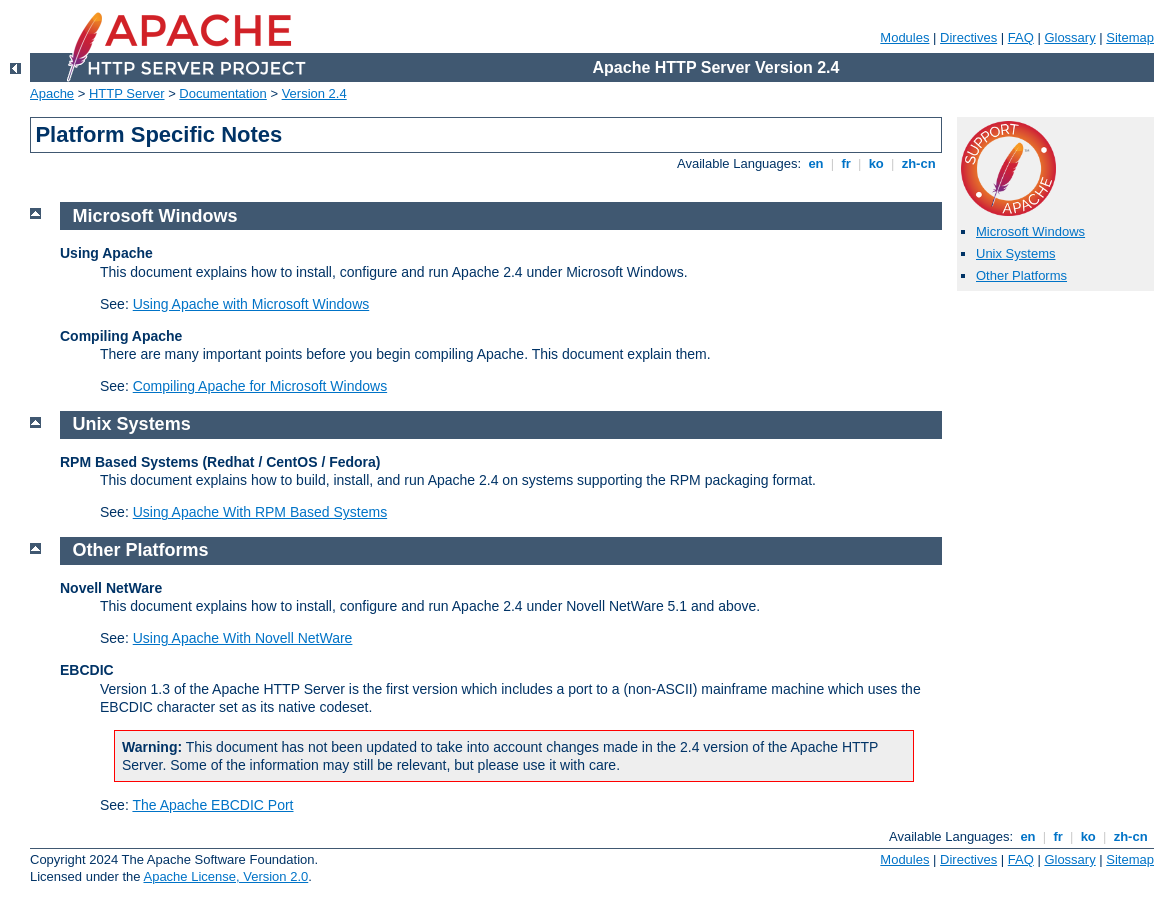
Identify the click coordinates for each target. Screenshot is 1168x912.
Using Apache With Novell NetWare (243, 638)
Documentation (222, 93)
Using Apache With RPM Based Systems (260, 512)
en (816, 163)
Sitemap (1130, 37)
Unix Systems (1015, 253)
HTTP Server (127, 93)
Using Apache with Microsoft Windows (251, 304)
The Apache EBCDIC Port (212, 805)
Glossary (1069, 37)
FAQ (1021, 37)
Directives (968, 37)
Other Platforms (1021, 275)
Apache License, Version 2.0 (225, 876)
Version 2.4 (314, 93)
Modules (904, 37)
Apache (52, 93)
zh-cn (918, 163)
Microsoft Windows (1030, 231)
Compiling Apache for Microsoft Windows (260, 386)
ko (876, 163)
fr (846, 163)
